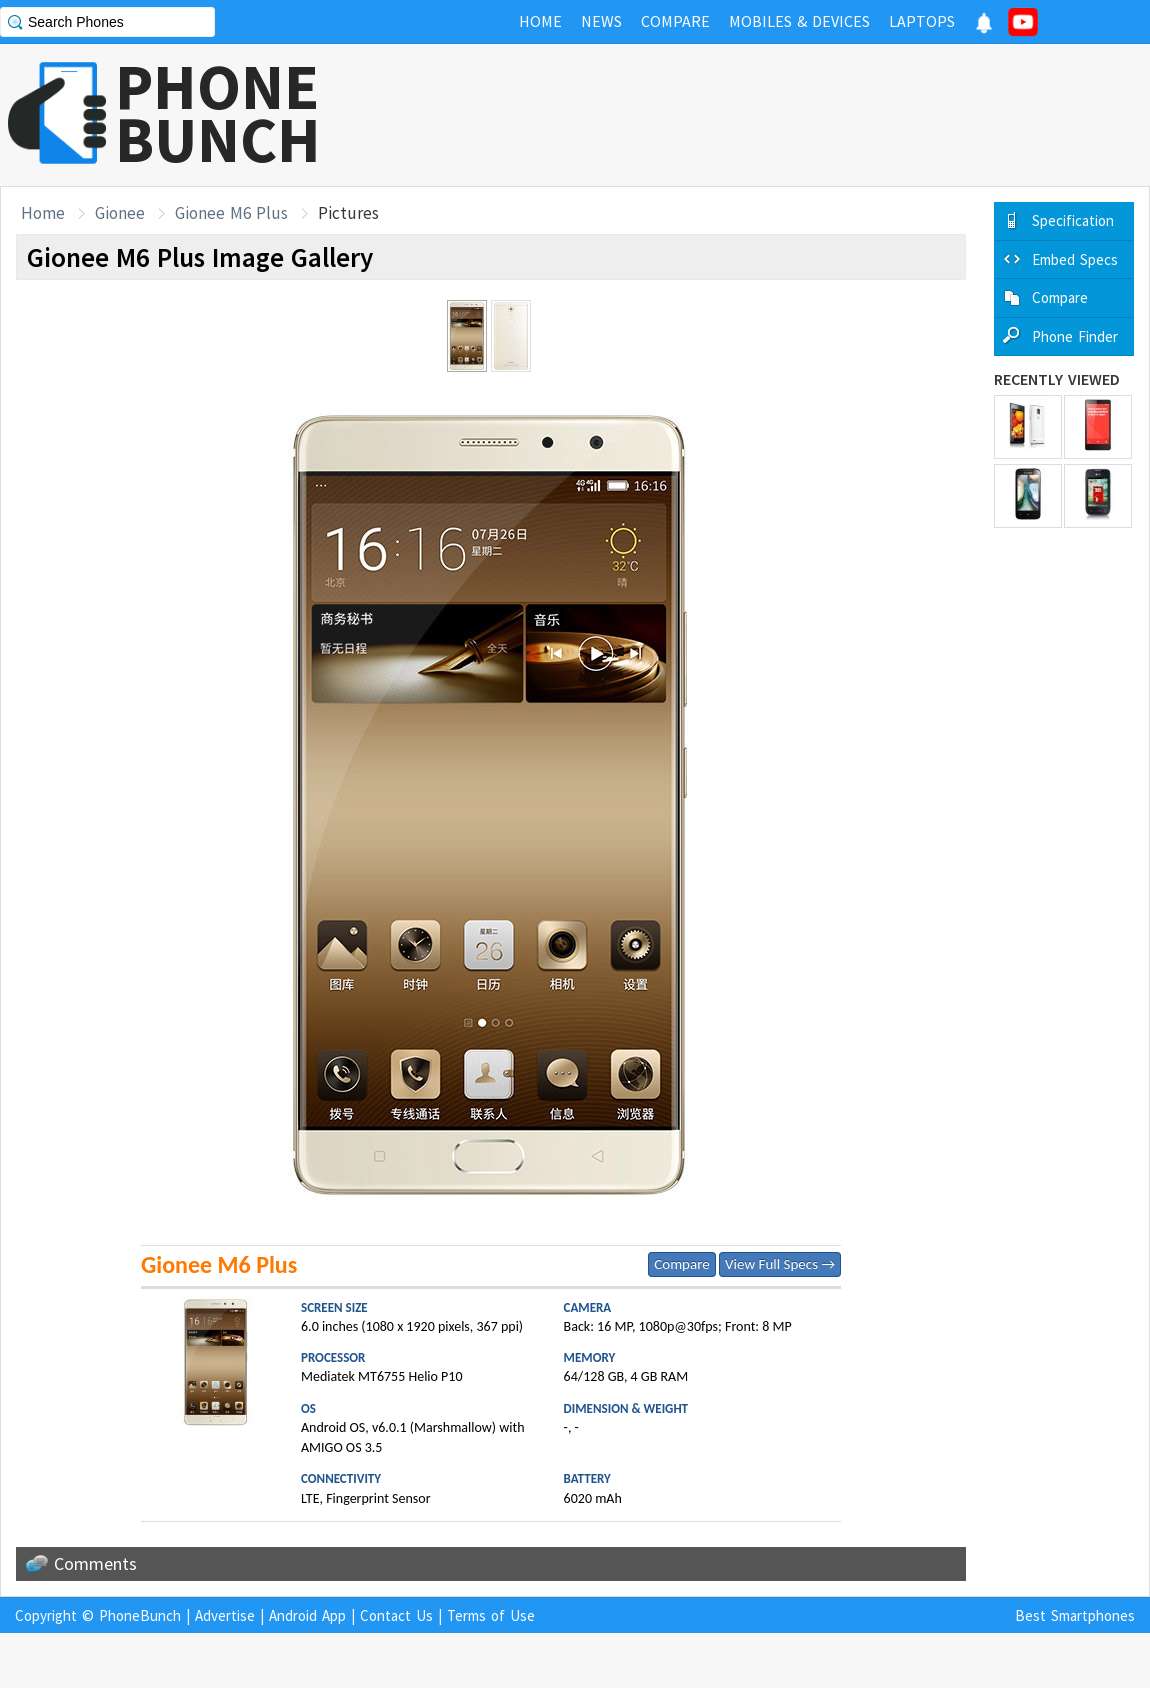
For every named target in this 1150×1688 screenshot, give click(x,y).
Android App (307, 1615)
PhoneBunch (140, 1615)
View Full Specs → (780, 1264)
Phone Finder (1075, 336)
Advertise (225, 1615)
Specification (1073, 220)
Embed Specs (1075, 259)
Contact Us (396, 1615)
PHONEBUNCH (218, 113)
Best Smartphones (1075, 1615)
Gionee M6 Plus (231, 213)
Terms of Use (491, 1615)
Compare (681, 1264)
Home (43, 213)
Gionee (120, 213)
